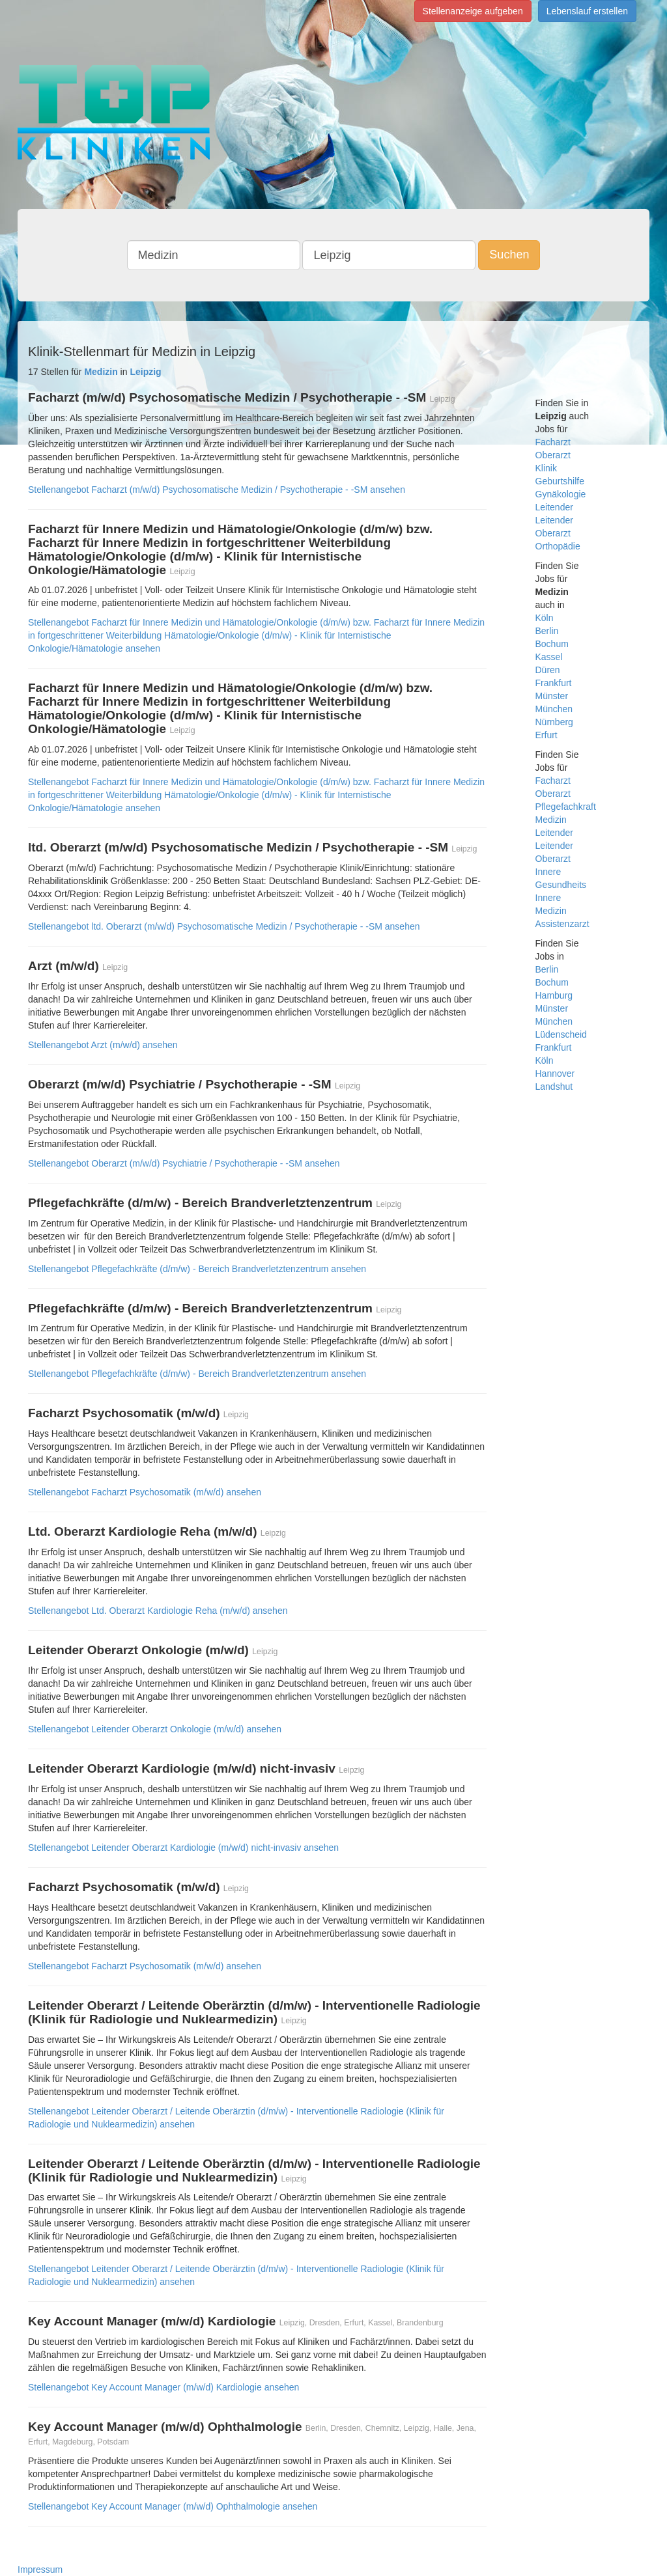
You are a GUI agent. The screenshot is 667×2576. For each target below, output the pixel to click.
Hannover (555, 1073)
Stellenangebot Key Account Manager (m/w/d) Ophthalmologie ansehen (172, 2506)
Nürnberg (554, 722)
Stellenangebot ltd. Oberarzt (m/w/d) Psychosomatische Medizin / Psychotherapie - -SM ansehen (224, 926)
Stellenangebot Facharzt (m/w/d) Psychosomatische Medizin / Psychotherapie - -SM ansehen (216, 489)
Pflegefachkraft (565, 806)
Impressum (40, 2569)
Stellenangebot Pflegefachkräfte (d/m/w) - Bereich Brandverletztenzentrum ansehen (197, 1269)
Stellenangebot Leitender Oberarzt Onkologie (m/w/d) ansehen (154, 1729)
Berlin (547, 631)
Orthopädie (557, 546)
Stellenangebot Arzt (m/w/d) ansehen (103, 1045)
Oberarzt (553, 455)
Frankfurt (553, 683)
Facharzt (553, 442)
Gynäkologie (560, 494)
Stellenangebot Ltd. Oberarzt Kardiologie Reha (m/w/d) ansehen (157, 1610)
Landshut (554, 1086)
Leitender (554, 507)
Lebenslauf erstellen (587, 11)
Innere (548, 871)
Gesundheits (561, 884)
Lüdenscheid (561, 1034)
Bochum (552, 644)
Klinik (546, 468)
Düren (547, 670)
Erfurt (546, 735)
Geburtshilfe (559, 481)
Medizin (551, 819)
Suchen (509, 254)
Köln (544, 618)
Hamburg (554, 995)
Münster (552, 696)
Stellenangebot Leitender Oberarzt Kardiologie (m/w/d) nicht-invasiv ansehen (183, 1847)
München (554, 709)
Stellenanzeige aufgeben (473, 11)
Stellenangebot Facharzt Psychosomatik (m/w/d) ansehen (144, 1492)
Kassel (549, 657)
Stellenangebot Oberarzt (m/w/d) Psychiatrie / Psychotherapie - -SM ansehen (184, 1163)
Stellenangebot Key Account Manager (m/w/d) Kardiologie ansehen (163, 2387)
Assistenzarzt (562, 924)
